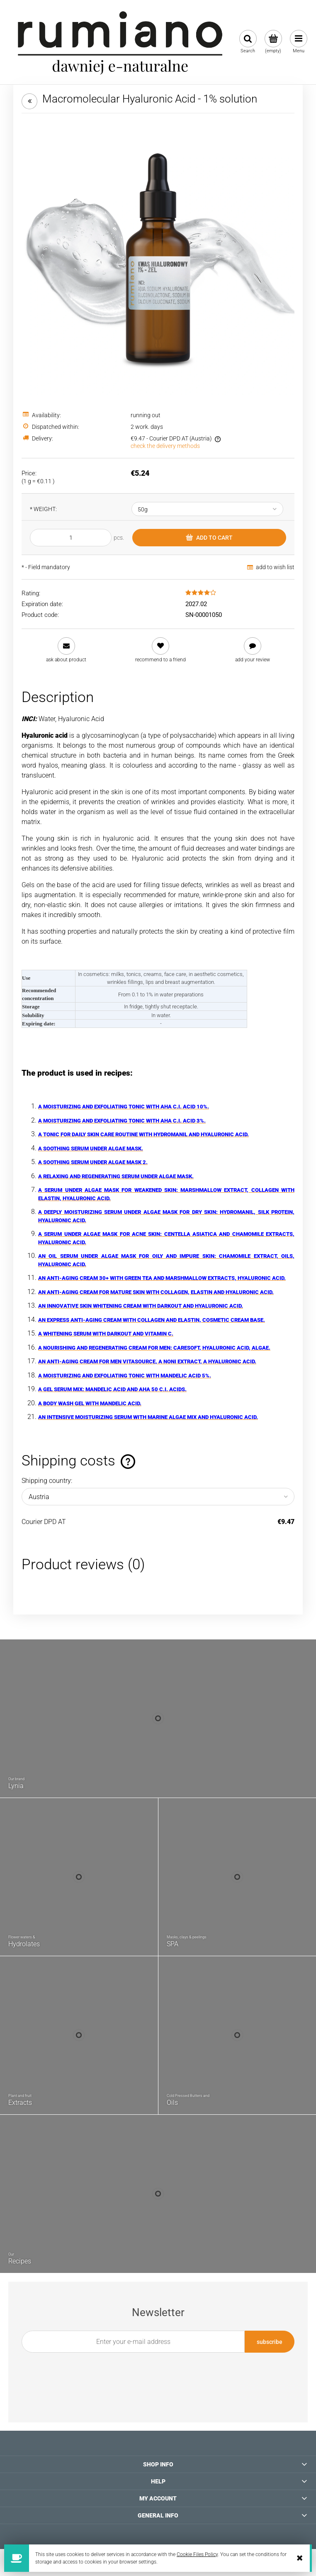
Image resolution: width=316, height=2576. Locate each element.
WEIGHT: (43, 509)
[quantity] (71, 537)
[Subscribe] (269, 2342)
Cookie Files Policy (197, 2554)
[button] (66, 650)
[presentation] (153, 2372)
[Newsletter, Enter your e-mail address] (133, 2342)
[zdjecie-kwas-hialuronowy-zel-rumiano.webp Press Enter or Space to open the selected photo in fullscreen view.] (158, 258)
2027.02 (196, 604)
